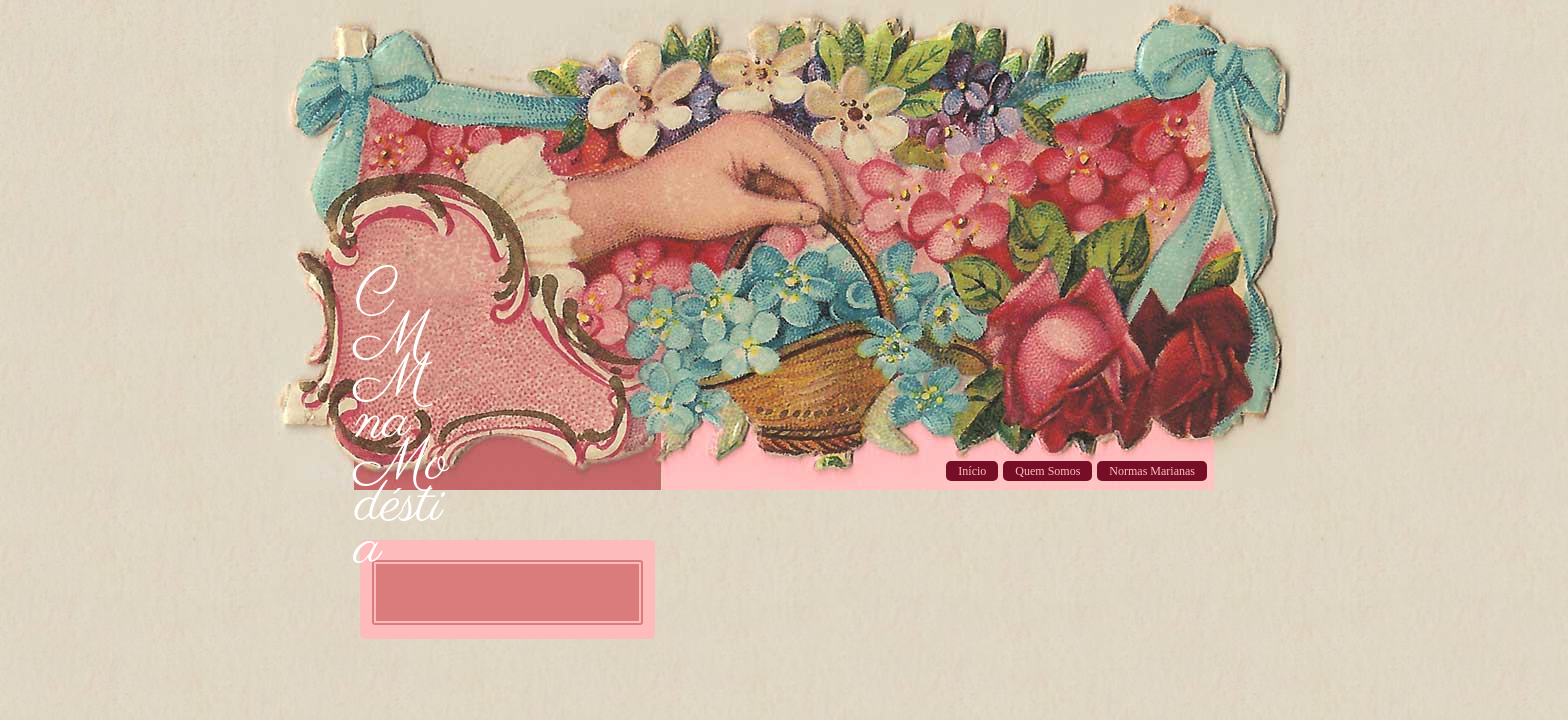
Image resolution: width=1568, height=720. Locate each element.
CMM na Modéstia (401, 422)
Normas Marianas (1152, 471)
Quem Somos (1047, 471)
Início (972, 471)
